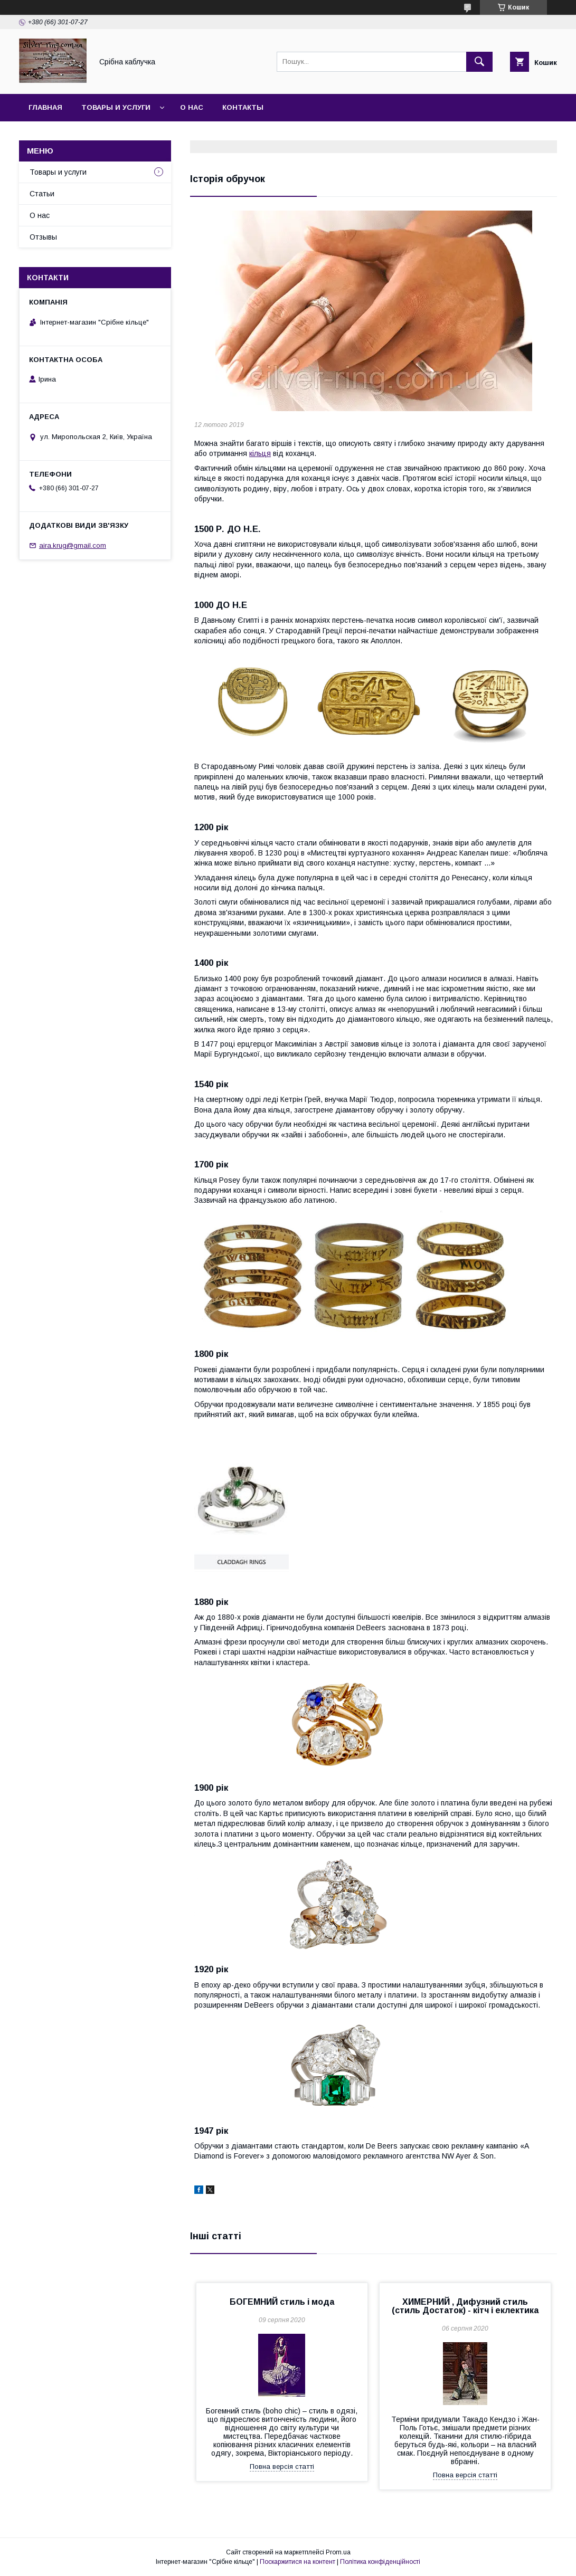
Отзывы (43, 237)
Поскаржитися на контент (297, 2561)
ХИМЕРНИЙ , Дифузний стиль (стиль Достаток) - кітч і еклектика (465, 2306)
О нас (191, 107)
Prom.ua (338, 2552)
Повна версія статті (282, 2466)
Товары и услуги (115, 107)
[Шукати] (479, 62)
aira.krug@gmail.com (72, 545)
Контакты (242, 107)
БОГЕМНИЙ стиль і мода (282, 2301)
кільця (260, 453)
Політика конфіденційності (380, 2561)
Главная (45, 107)
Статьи (42, 193)
